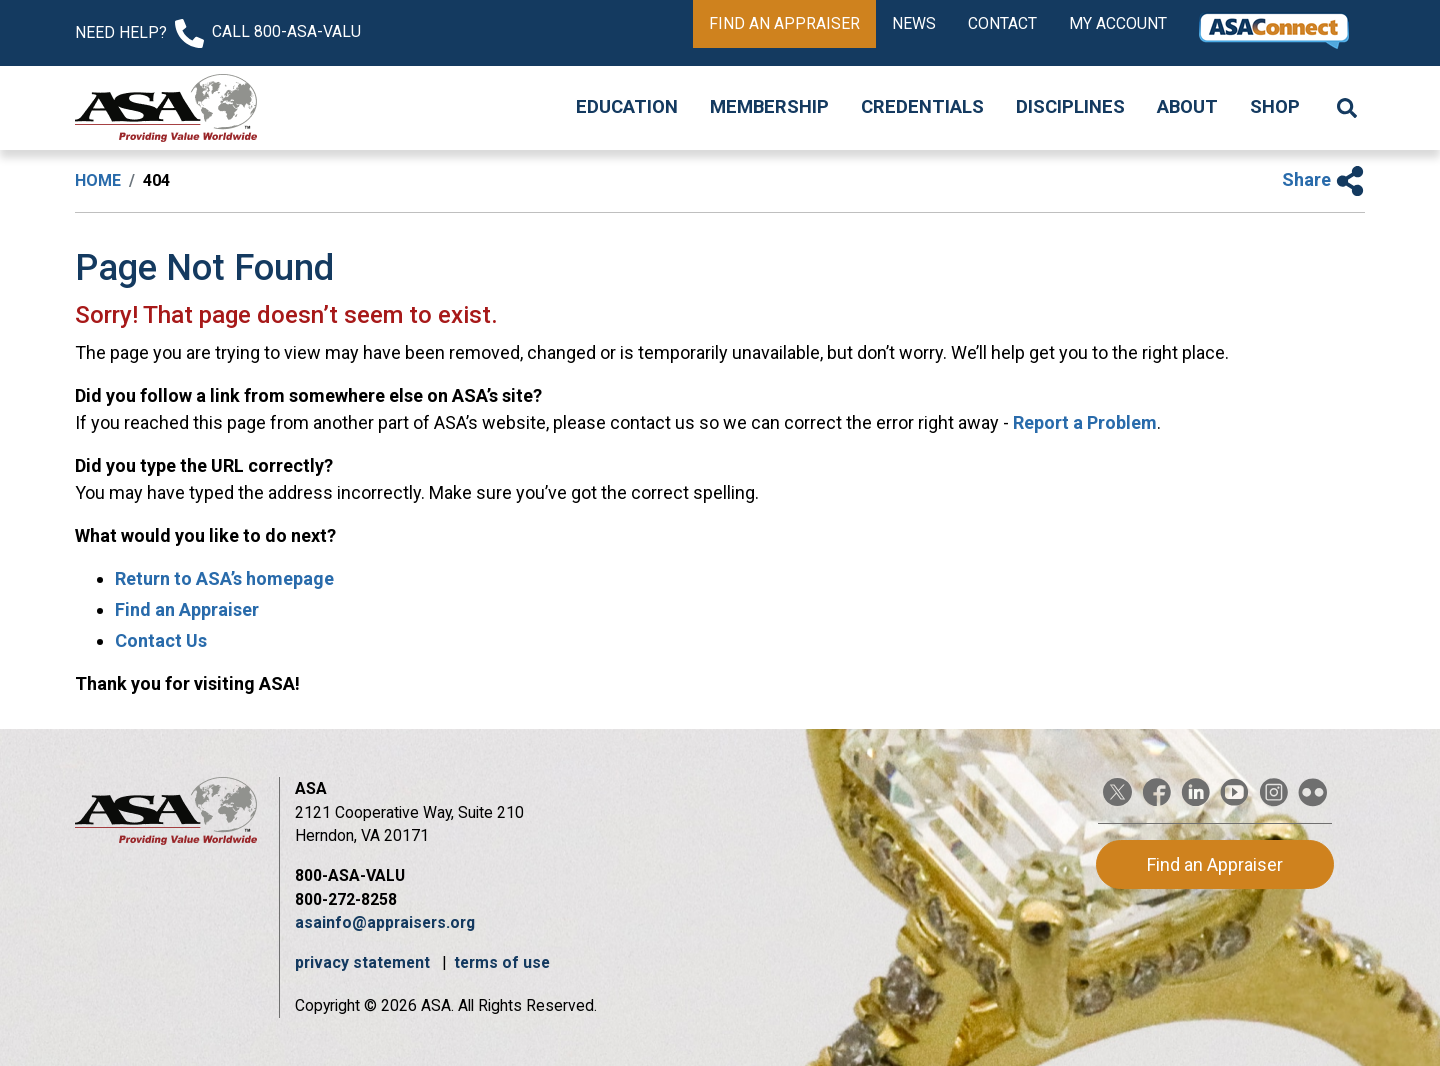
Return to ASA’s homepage (224, 578)
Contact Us (161, 640)
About (1187, 107)
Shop (1275, 107)
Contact (1002, 23)
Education (627, 107)
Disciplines (1070, 107)
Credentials (922, 107)
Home (98, 180)
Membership (769, 107)
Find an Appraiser (784, 23)
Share (1323, 179)
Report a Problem (1085, 422)
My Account (1118, 23)
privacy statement (364, 962)
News (914, 23)
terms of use (502, 962)
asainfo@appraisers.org (385, 922)
